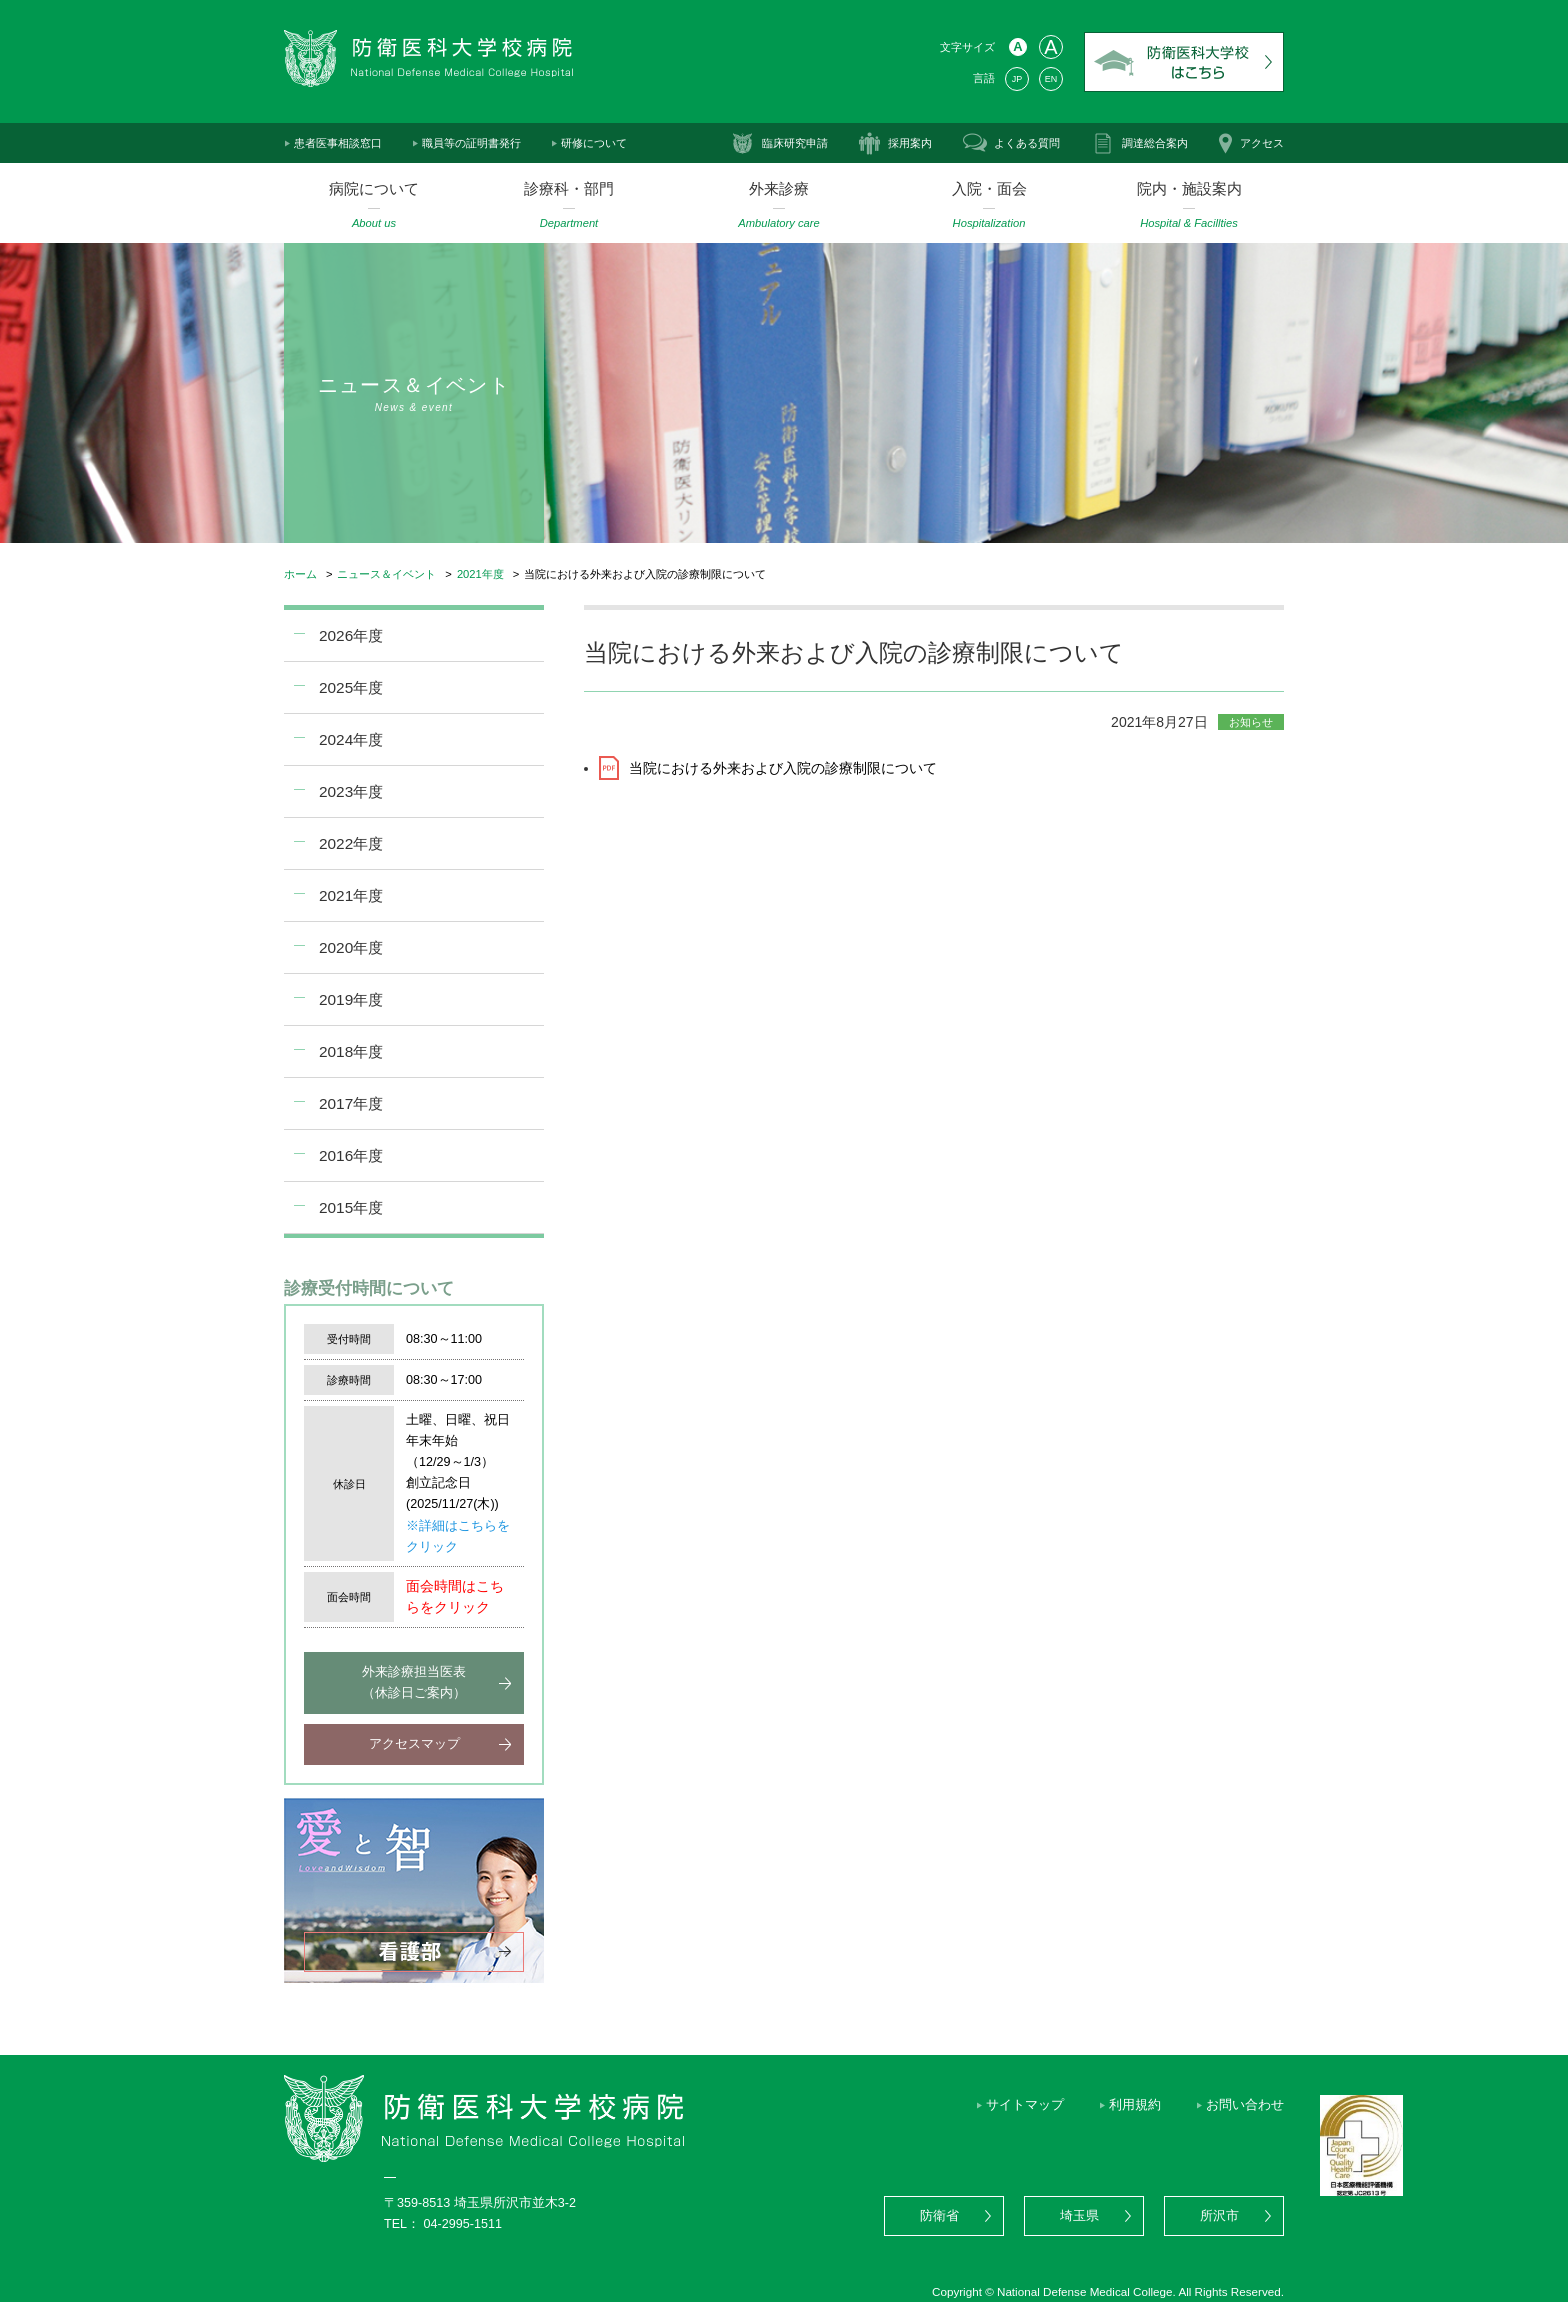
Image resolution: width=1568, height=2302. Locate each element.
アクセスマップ (414, 1744)
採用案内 (910, 143)
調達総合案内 (1155, 143)
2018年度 (351, 1051)
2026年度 (351, 635)
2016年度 (351, 1155)
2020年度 (351, 947)
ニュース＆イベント (386, 574)
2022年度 (351, 843)
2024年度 (351, 739)
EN (1051, 79)
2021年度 (480, 574)
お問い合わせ (1245, 2105)
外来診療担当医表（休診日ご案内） (414, 1682)
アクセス (1262, 143)
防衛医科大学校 (1184, 62)
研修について (594, 143)
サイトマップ (1025, 2105)
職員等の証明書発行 (471, 143)
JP (1017, 79)
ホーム (300, 574)
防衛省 (939, 2216)
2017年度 (351, 1103)
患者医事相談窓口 (338, 143)
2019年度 (351, 999)
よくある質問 (1027, 143)
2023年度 (351, 791)
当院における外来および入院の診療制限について (783, 768)
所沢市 (1219, 2216)
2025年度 (351, 687)
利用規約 (1135, 2105)
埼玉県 (1079, 2216)
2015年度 (351, 1207)
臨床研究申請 (795, 143)
